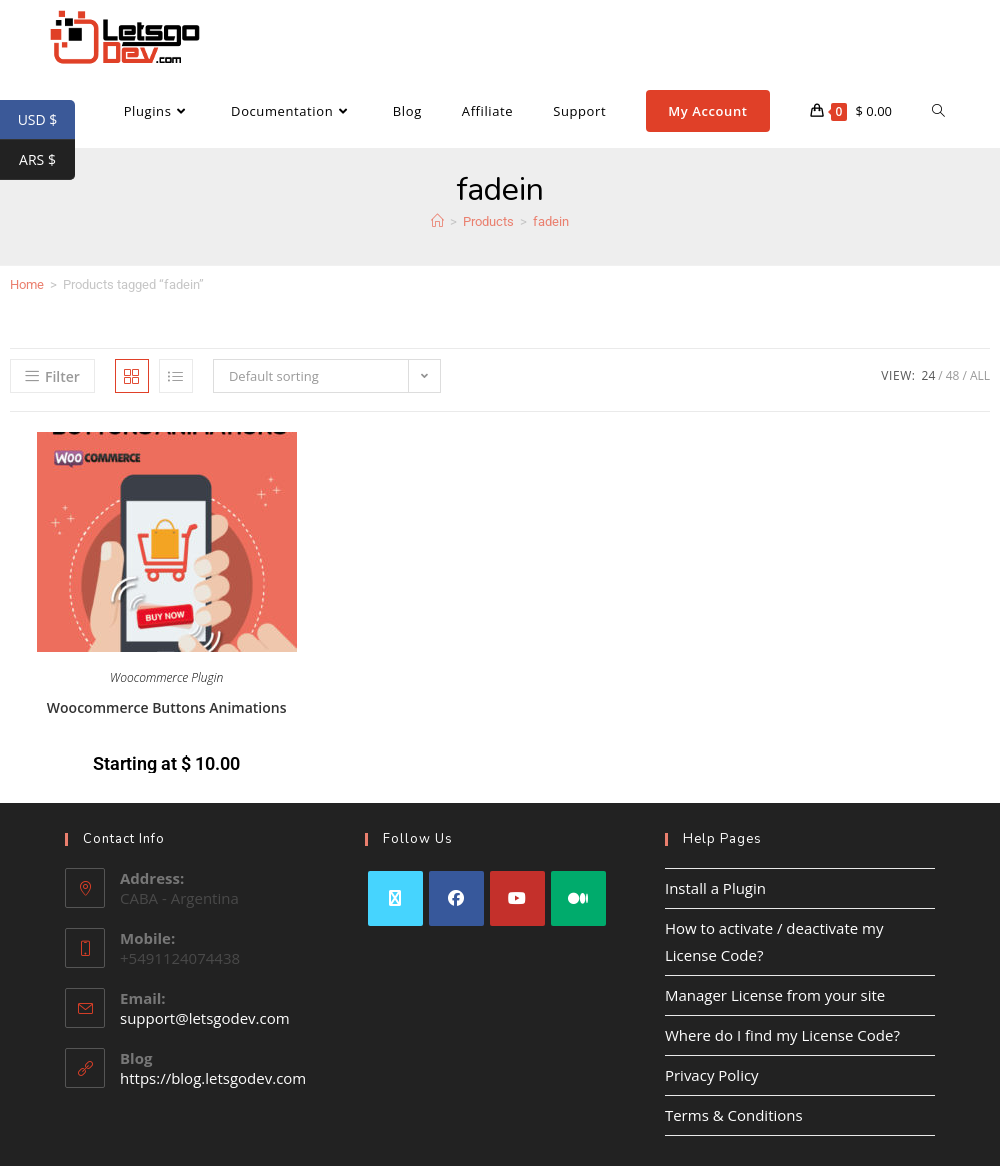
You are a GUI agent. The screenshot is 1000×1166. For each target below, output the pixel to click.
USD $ (46, 120)
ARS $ (47, 160)
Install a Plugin (715, 888)
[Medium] (578, 898)
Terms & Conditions (734, 1115)
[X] (395, 898)
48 (953, 375)
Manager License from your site (775, 995)
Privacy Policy (712, 1075)
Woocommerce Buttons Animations (167, 707)
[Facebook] (456, 898)
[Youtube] (517, 898)
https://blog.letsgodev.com (213, 1078)
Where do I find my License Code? (782, 1035)
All (980, 375)
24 (929, 375)
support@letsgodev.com (205, 1018)
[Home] (437, 221)
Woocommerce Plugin (166, 677)
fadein (551, 221)
